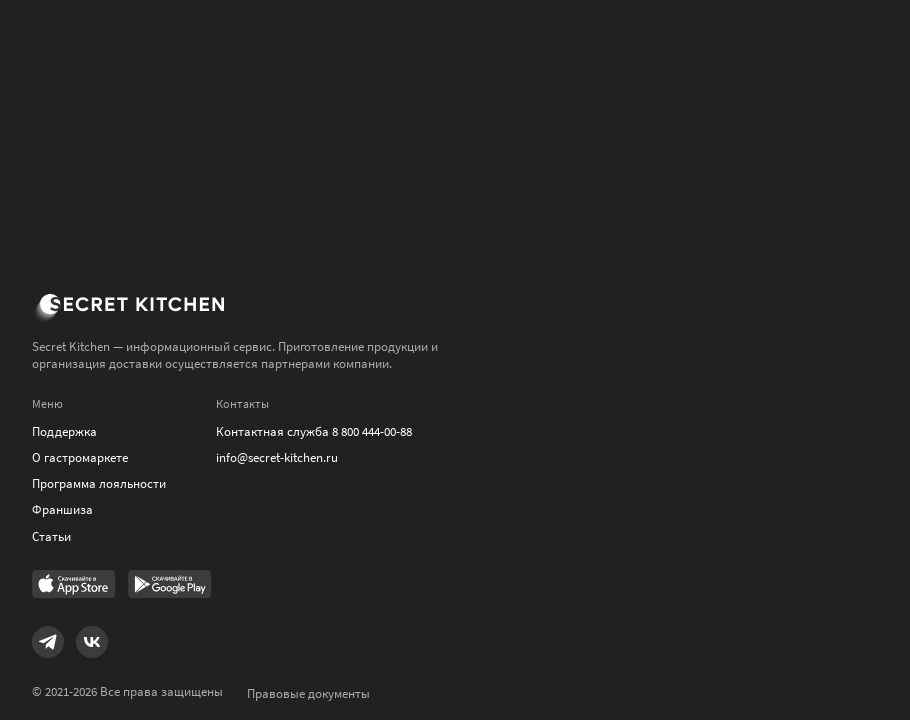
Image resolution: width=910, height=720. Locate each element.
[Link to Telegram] (48, 642)
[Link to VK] (92, 642)
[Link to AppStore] (74, 586)
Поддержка (64, 431)
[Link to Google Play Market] (170, 586)
